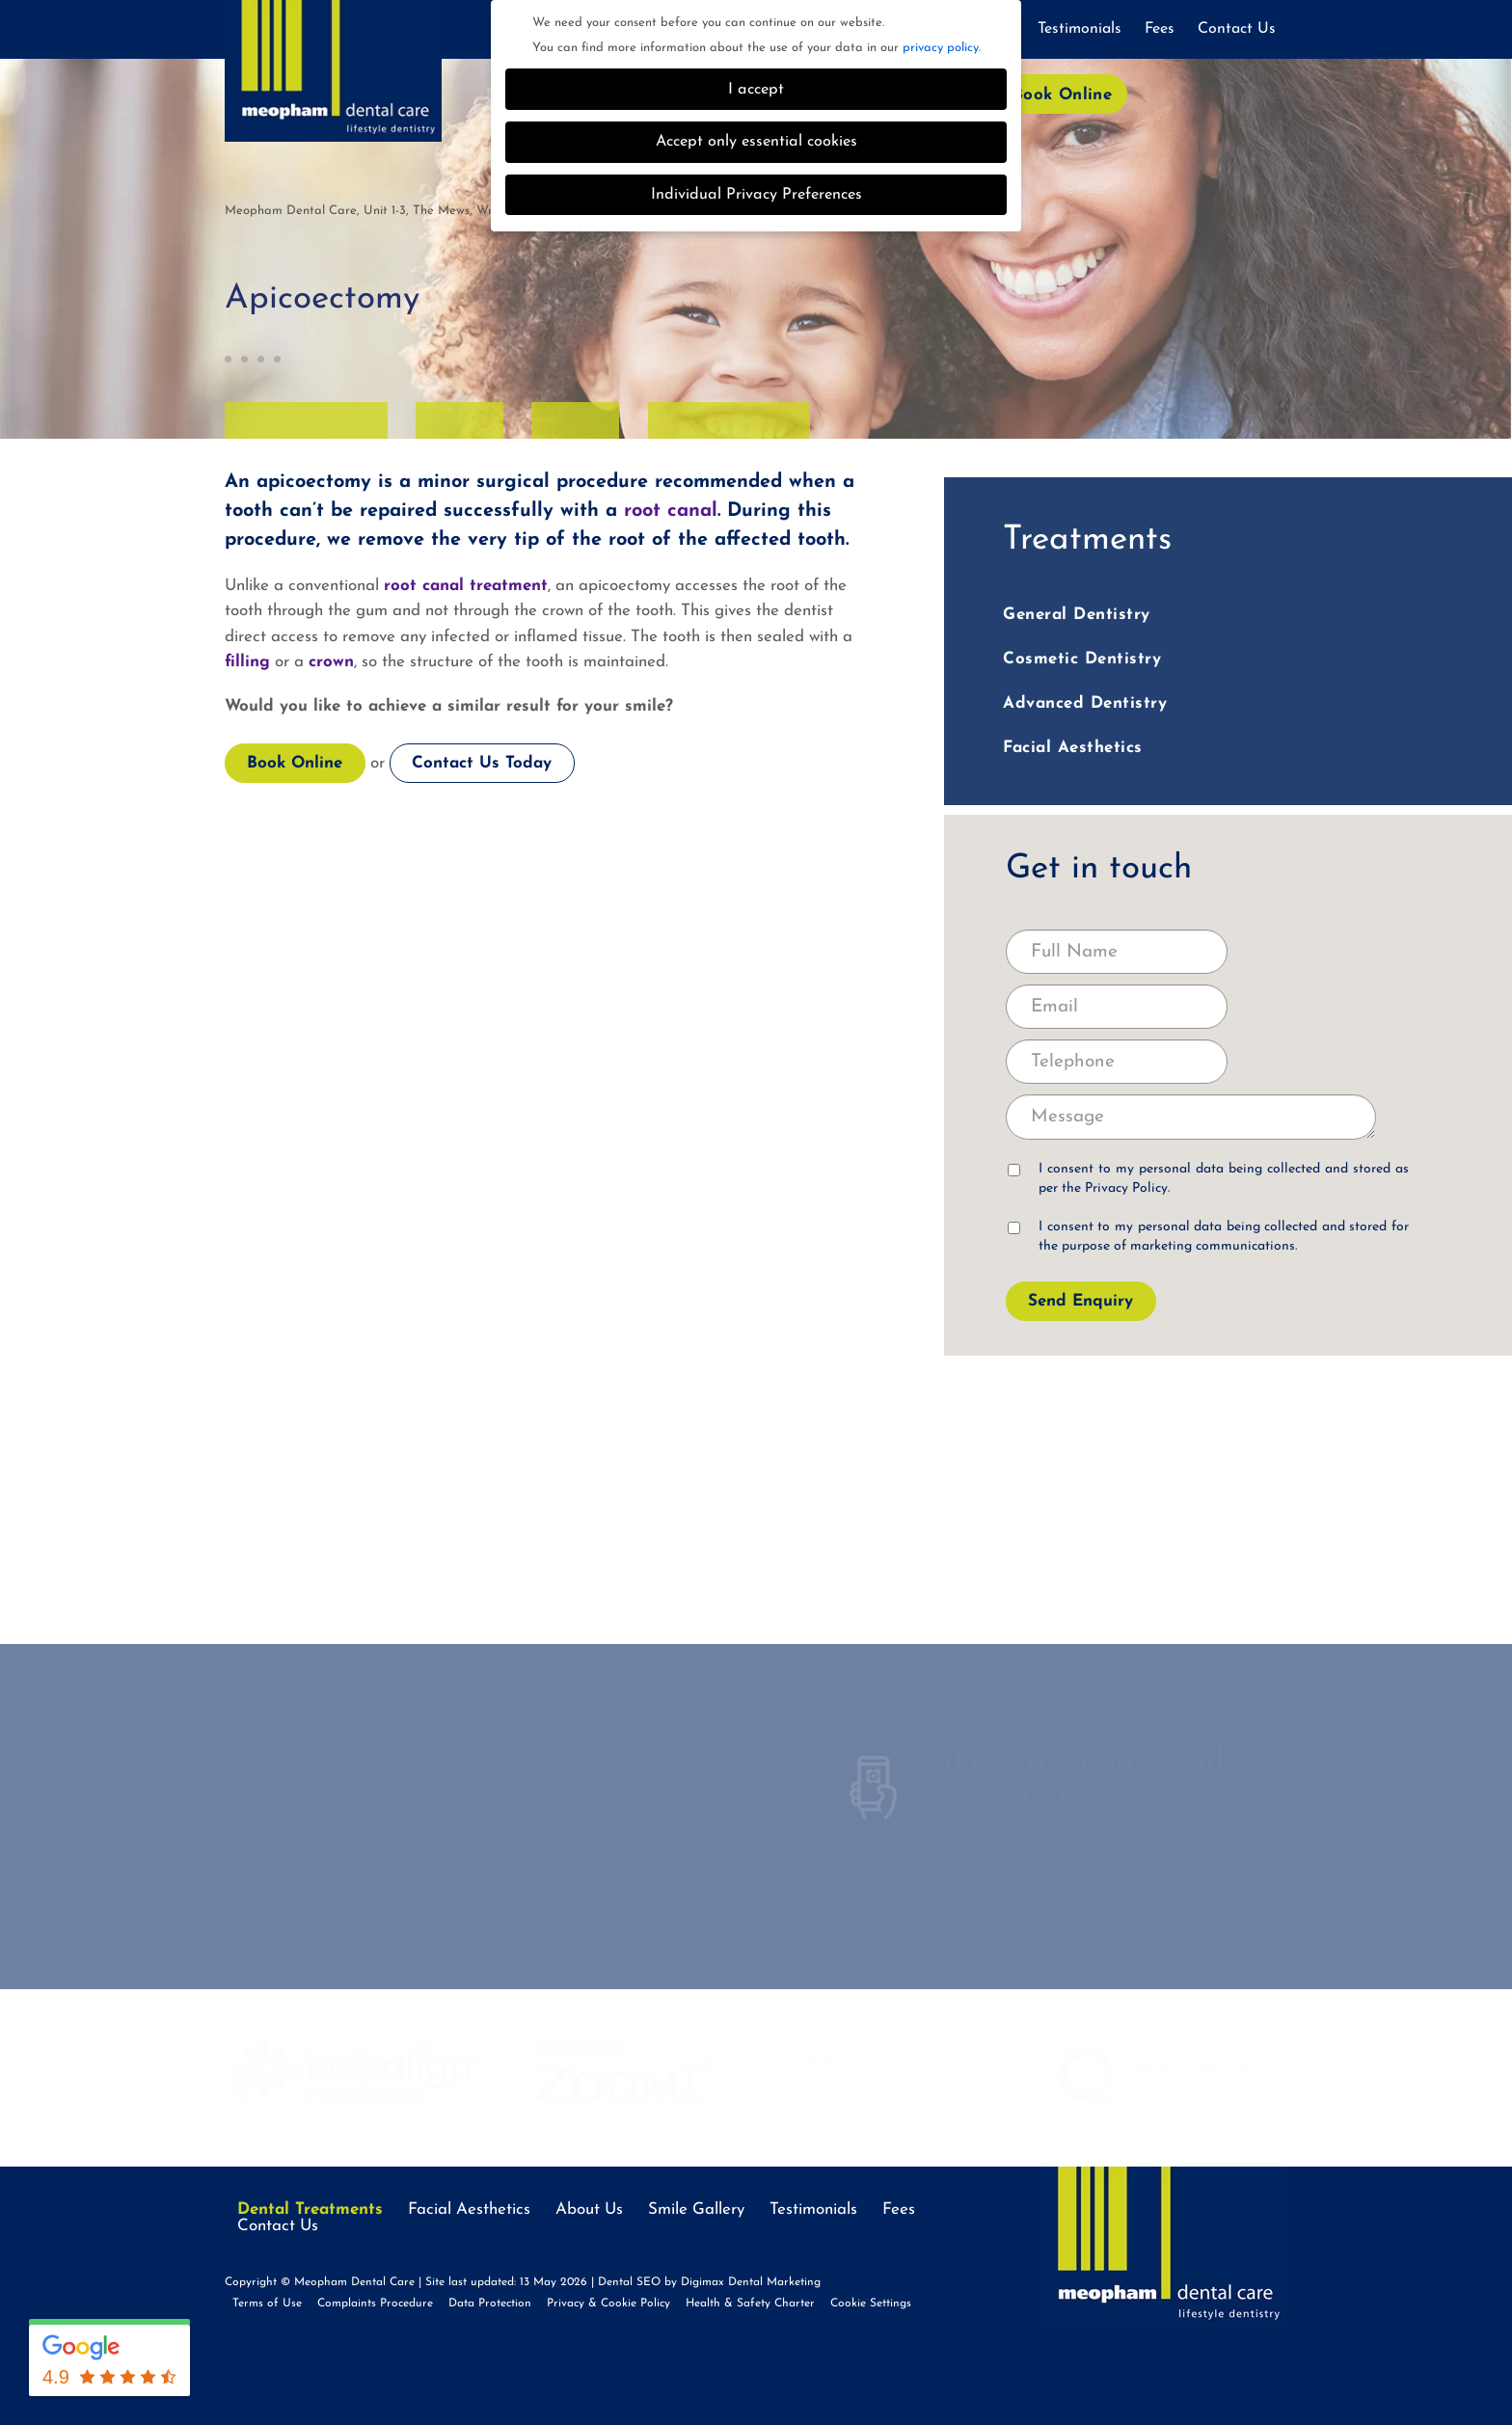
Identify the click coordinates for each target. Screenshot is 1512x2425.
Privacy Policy (1126, 1188)
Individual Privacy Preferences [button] (756, 194)
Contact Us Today (482, 763)
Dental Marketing (774, 2282)
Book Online (1062, 95)
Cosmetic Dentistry (1082, 659)
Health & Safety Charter (750, 2303)
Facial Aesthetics (1073, 748)
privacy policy (941, 47)
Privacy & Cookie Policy (608, 2303)
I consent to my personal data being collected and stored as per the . (1208, 1179)
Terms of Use (267, 2303)
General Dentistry (1076, 614)
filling (247, 662)
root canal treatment (466, 586)
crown (331, 662)
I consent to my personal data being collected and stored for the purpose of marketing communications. (1208, 1236)
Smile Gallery (696, 2209)
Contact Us (1237, 29)
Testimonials (1079, 29)
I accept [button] (756, 89)
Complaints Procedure (375, 2303)
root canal (670, 511)
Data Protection (489, 2303)
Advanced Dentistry (1085, 703)
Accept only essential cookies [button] (756, 141)
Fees (1159, 29)
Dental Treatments (310, 2209)
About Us (589, 2209)
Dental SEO (629, 2282)
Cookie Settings (870, 2303)
